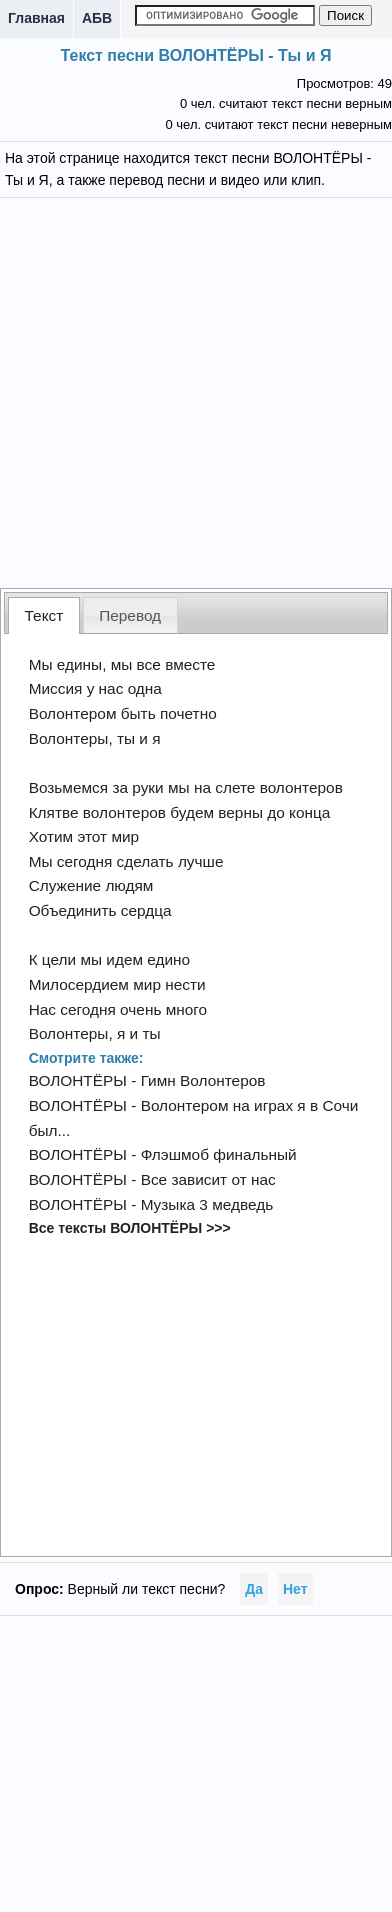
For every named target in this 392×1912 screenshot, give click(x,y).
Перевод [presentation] (130, 615)
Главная (36, 18)
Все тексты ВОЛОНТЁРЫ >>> (130, 1228)
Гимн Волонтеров (203, 1080)
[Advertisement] (196, 390)
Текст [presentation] (44, 615)
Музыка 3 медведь (207, 1204)
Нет (295, 1589)
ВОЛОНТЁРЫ (78, 1080)
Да (254, 1589)
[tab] (44, 615)
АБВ (97, 18)
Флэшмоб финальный (219, 1154)
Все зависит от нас (208, 1179)
